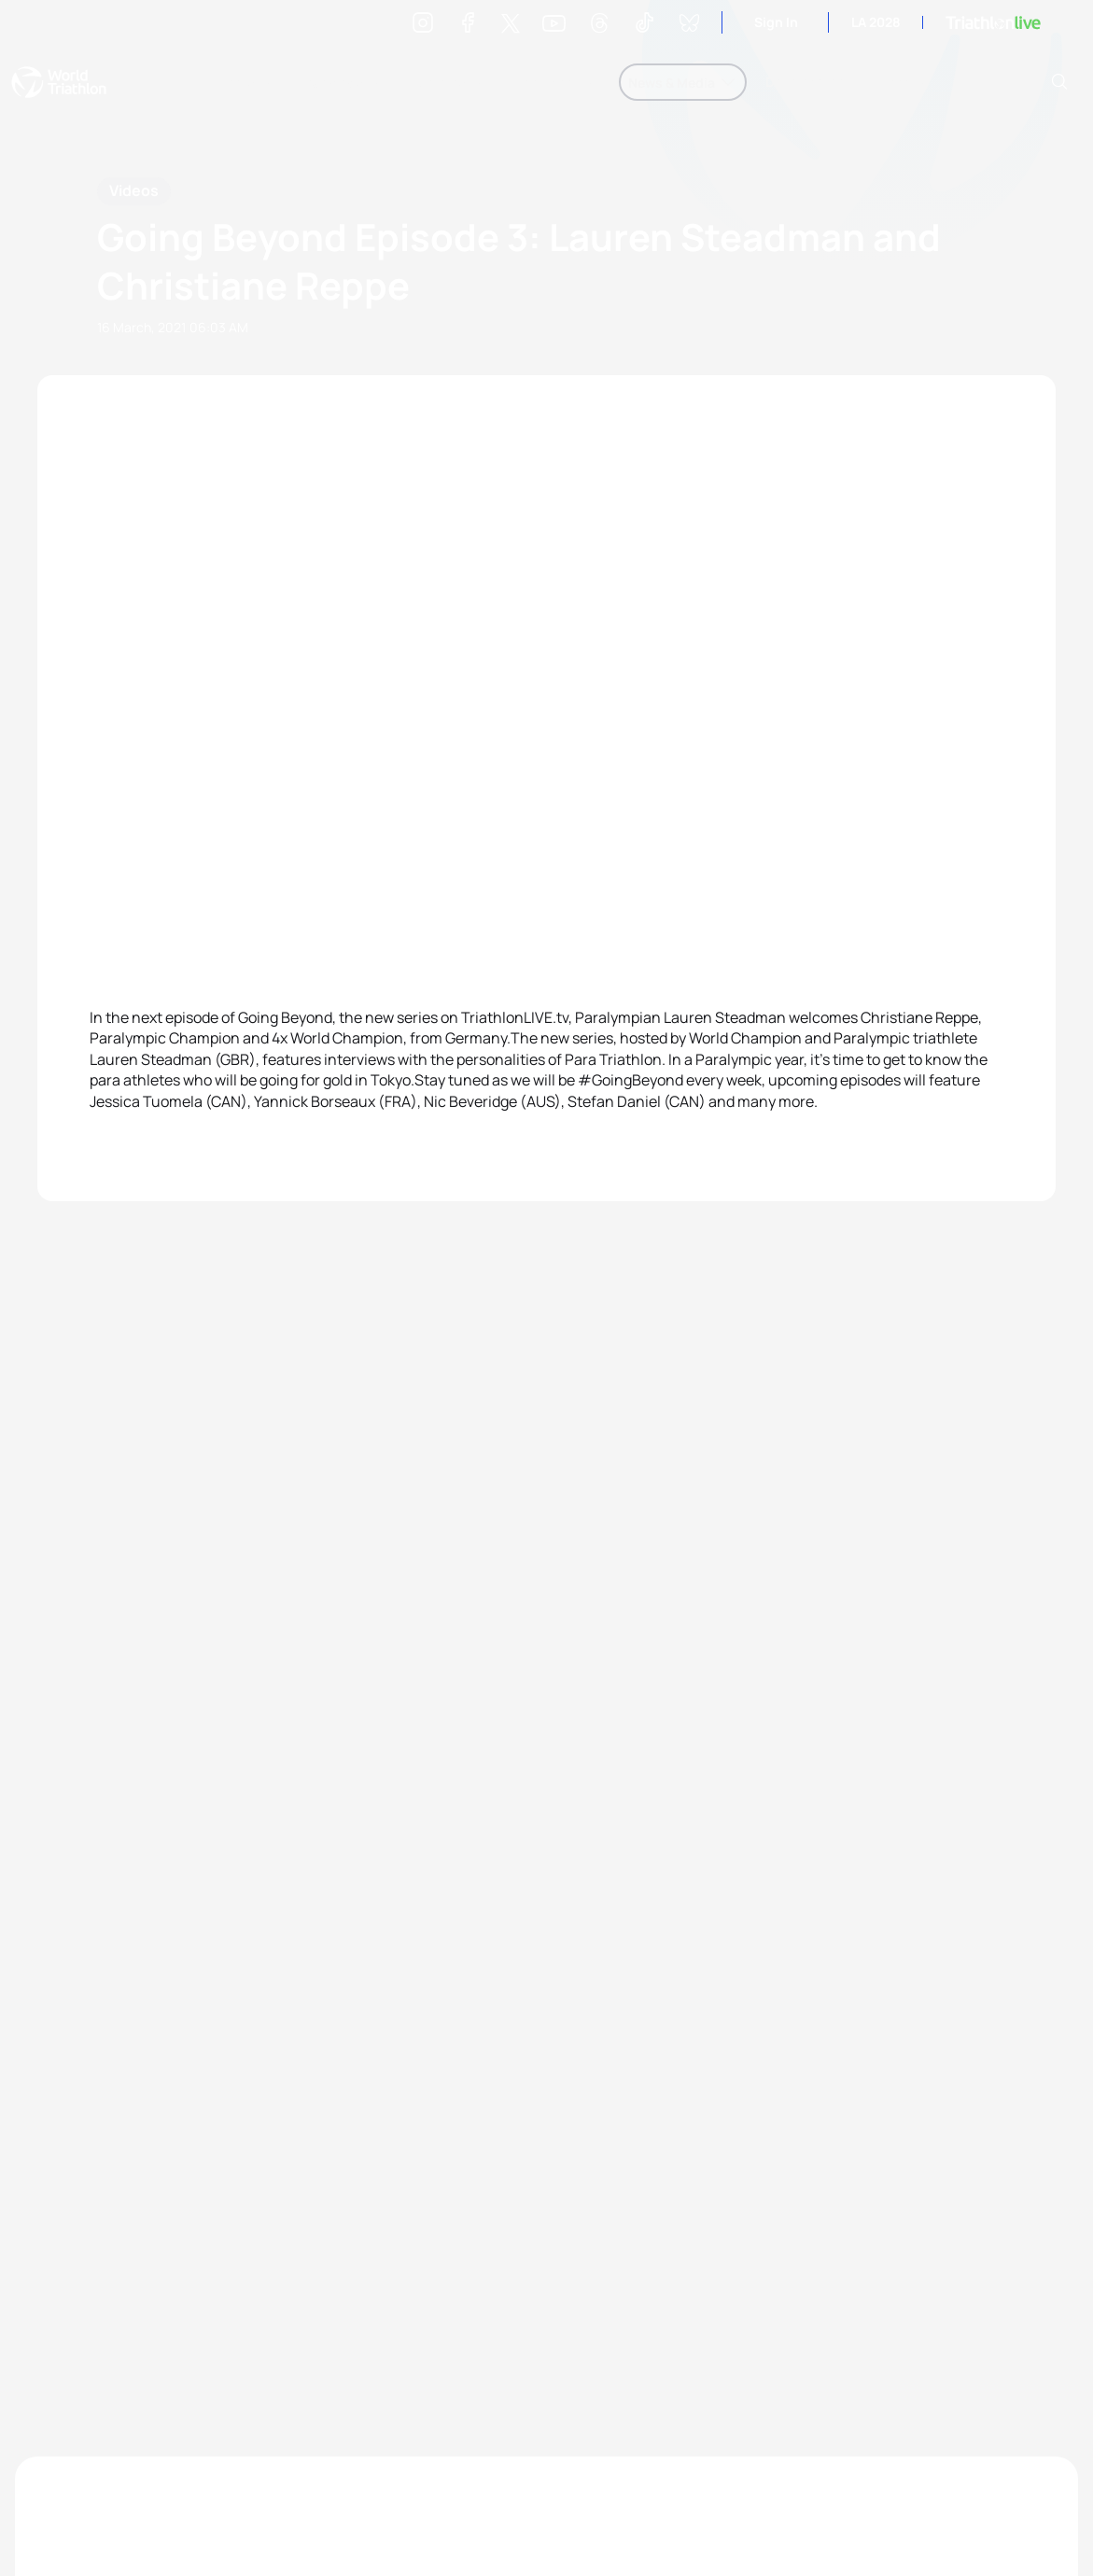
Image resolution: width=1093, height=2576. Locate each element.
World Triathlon (58, 82)
